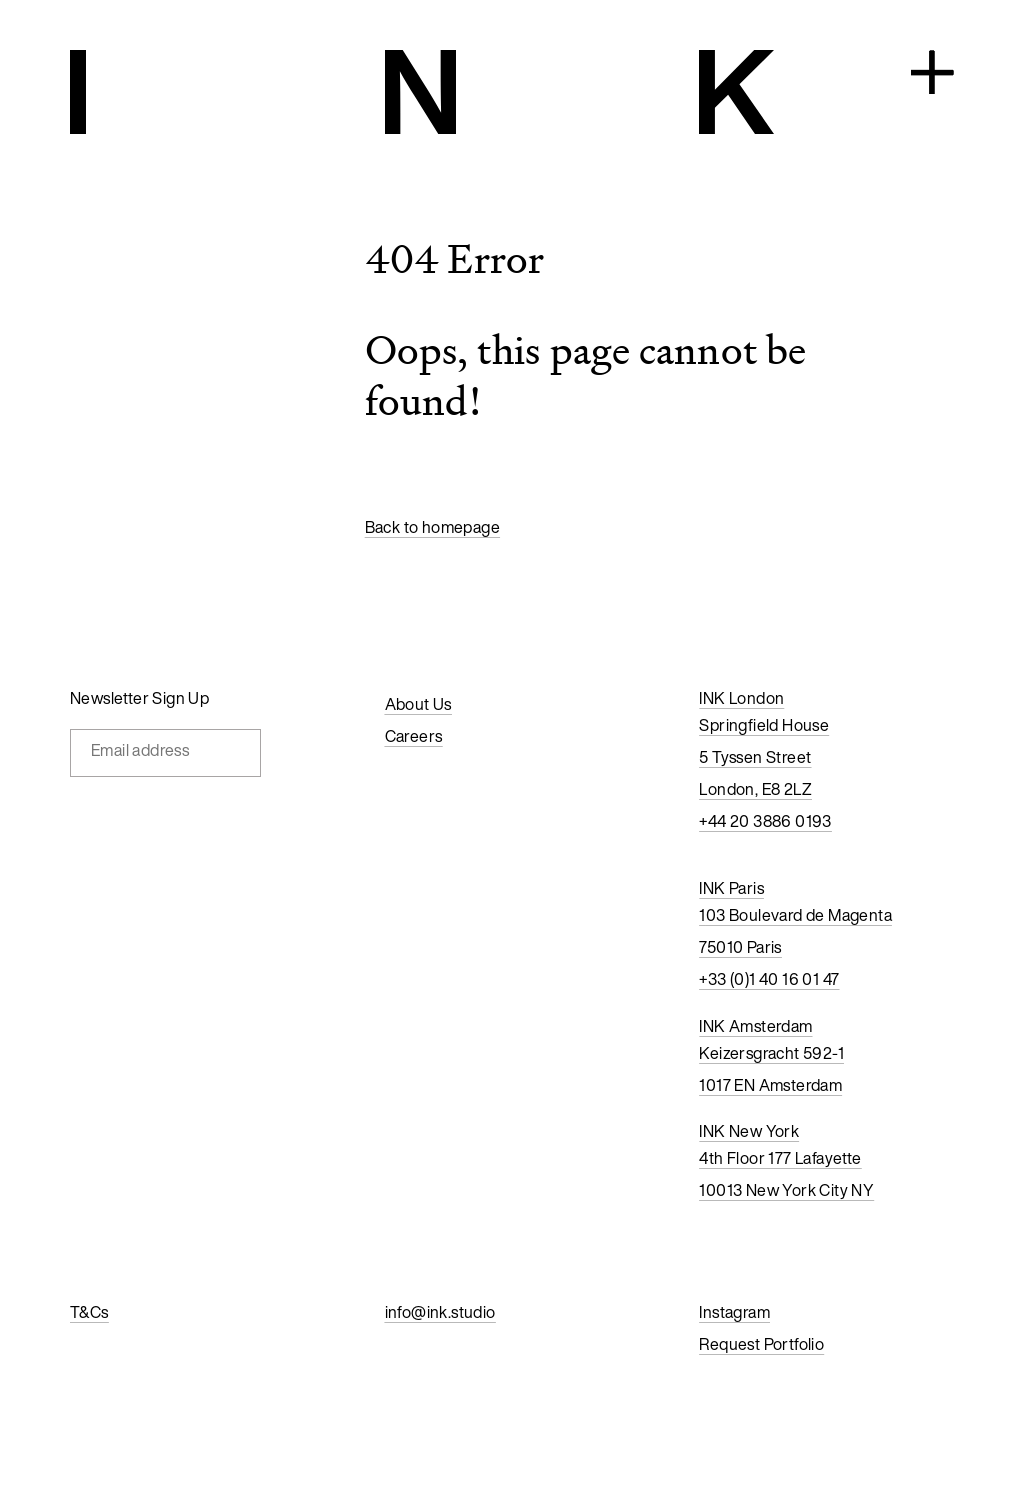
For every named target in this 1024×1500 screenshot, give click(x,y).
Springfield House (764, 725)
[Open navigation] (932, 74)
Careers (414, 736)
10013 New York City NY (786, 1190)
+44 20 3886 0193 (765, 821)
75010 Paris (740, 947)
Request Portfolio (761, 1344)
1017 (715, 1085)
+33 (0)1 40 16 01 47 (769, 979)
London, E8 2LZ (755, 789)
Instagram (734, 1312)
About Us (418, 704)
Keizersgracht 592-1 (771, 1053)
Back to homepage (432, 527)
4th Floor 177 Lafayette (780, 1158)
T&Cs (89, 1312)
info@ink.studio (440, 1312)
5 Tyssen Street (755, 757)
